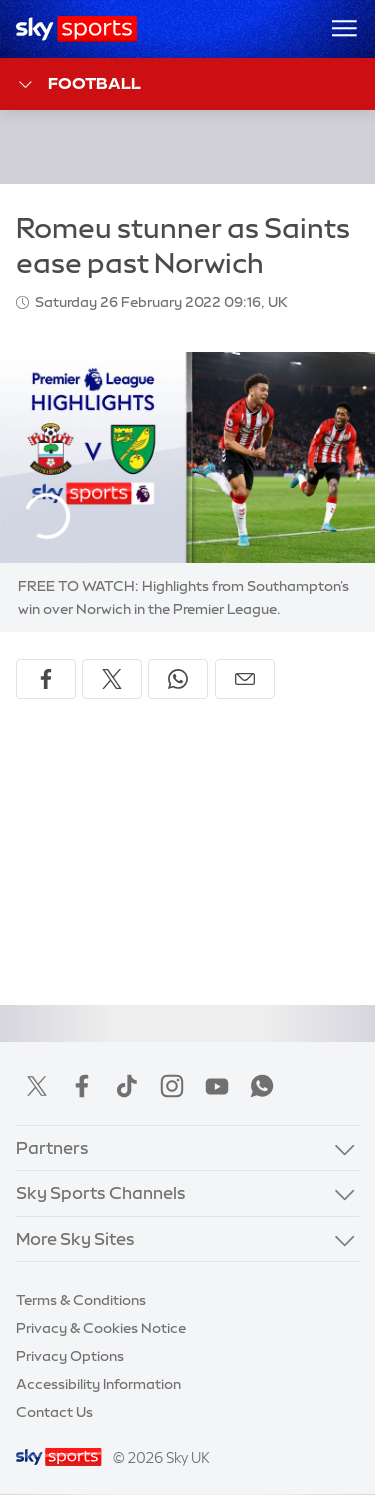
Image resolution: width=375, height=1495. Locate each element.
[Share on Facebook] (46, 679)
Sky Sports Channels (101, 1192)
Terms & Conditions (81, 1300)
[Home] (76, 29)
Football (78, 84)
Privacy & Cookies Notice (101, 1328)
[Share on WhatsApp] (178, 679)
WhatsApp (262, 1086)
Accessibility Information (98, 1384)
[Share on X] (112, 679)
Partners (52, 1147)
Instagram (172, 1086)
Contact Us (54, 1412)
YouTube (217, 1086)
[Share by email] (245, 679)
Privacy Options (70, 1356)
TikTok (127, 1086)
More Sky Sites (75, 1238)
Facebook (82, 1086)
